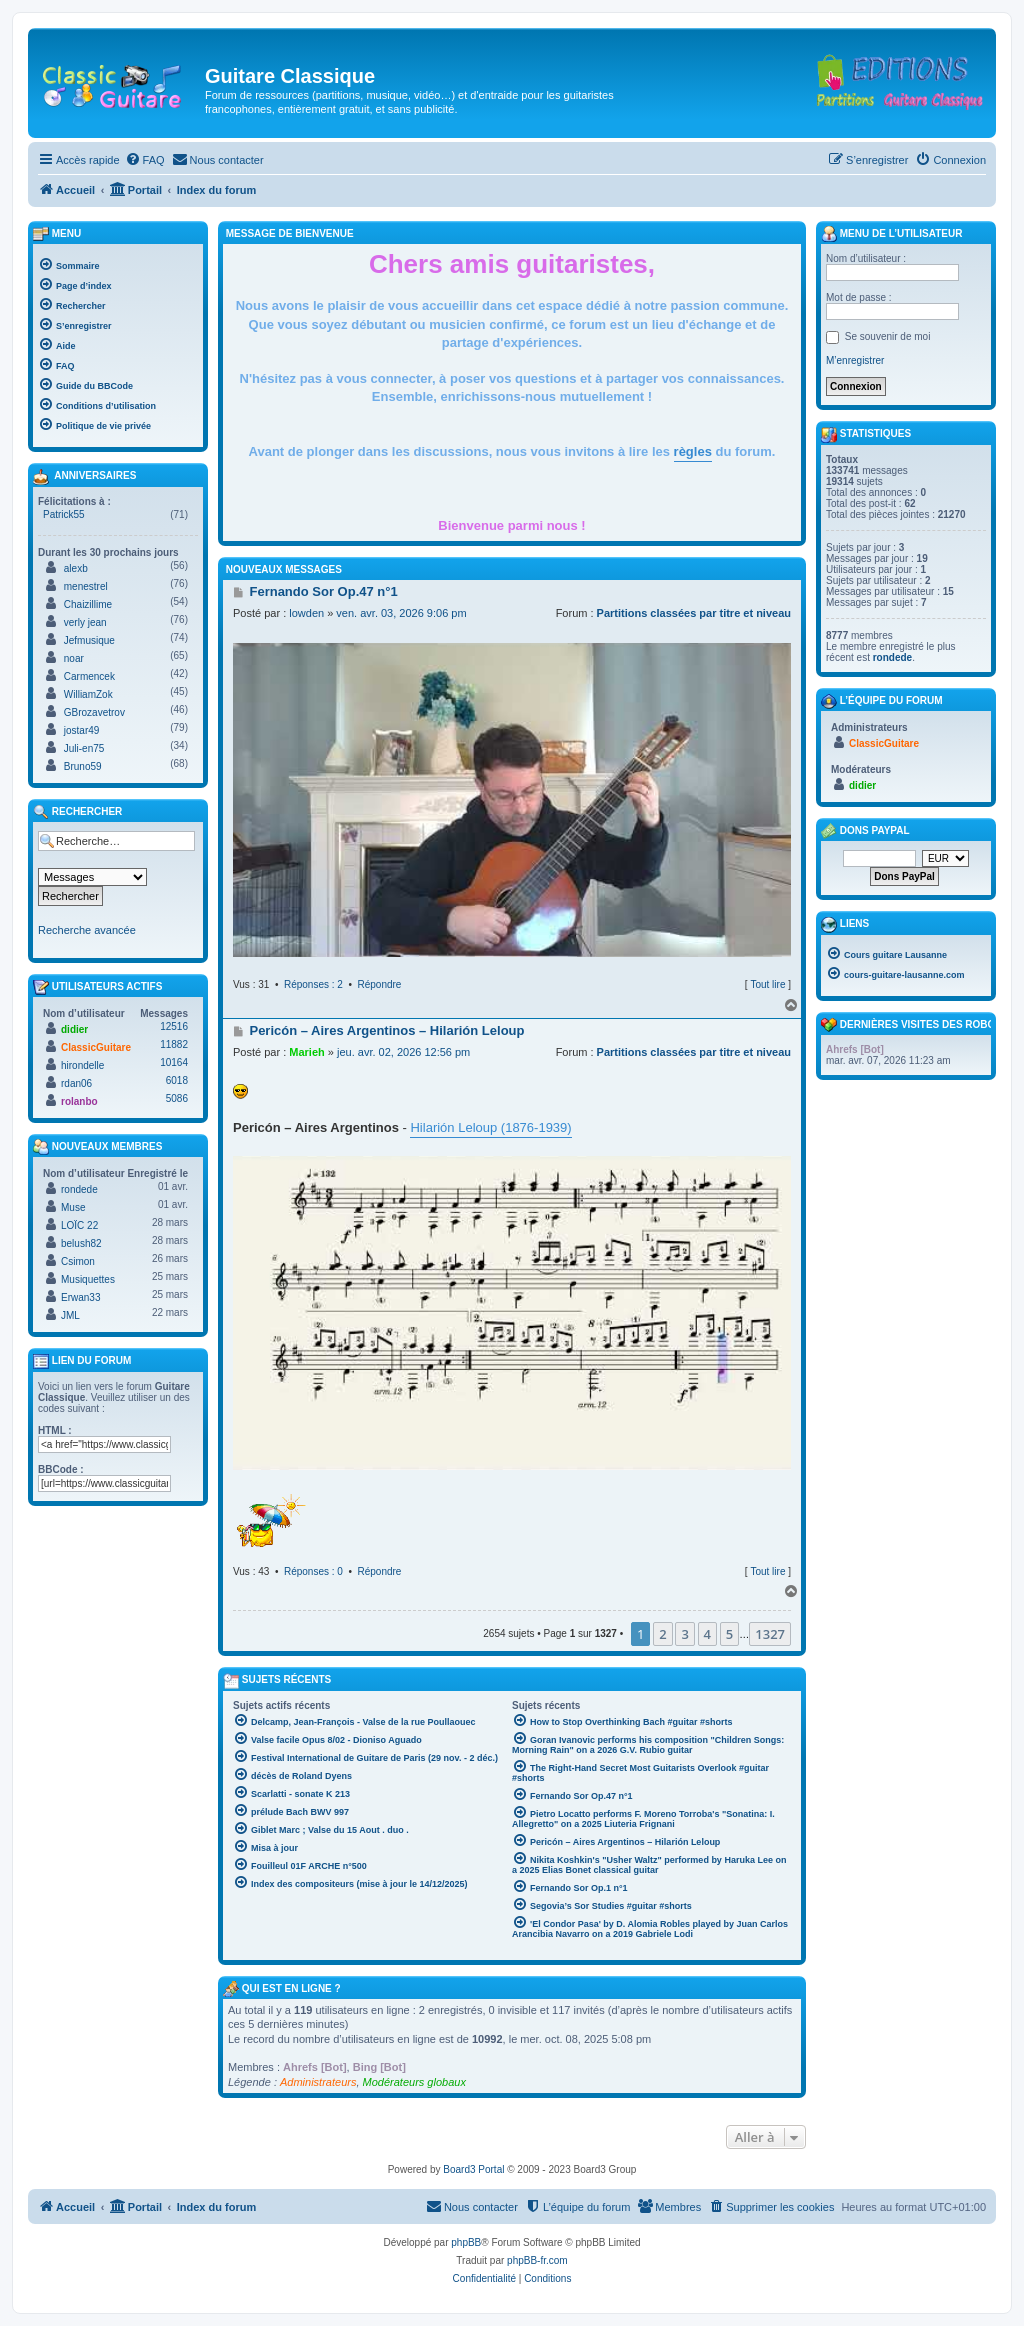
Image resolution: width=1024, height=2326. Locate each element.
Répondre (380, 984)
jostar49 (82, 730)
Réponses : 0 (313, 1571)
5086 (177, 1098)
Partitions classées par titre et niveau (694, 613)
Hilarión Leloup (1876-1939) (490, 1127)
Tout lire (767, 984)
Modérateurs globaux (414, 2082)
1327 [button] (770, 1634)
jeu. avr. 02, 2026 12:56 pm (403, 1052)
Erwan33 (80, 1297)
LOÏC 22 (79, 1225)
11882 (174, 1044)
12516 (174, 1026)
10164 (174, 1062)
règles (693, 451)
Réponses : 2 (313, 984)
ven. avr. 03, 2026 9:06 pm (401, 613)
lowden (306, 613)
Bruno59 (83, 766)
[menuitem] (145, 160)
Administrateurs (318, 2082)
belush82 (81, 1243)
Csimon (78, 1261)
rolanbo (79, 1101)
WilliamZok (88, 694)
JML (70, 1315)
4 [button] (707, 1634)
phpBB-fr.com (537, 2260)
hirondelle (82, 1065)
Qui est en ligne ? (291, 1988)
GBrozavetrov (94, 712)
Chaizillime (88, 604)
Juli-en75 (84, 748)
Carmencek (89, 676)
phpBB (466, 2242)
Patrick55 (64, 514)
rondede (79, 1189)
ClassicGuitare (96, 1047)
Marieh (306, 1052)
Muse (73, 1207)
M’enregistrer (855, 360)
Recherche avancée (87, 930)
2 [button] (662, 1634)
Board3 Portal (473, 2169)
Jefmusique (89, 640)
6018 (177, 1080)
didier (74, 1029)
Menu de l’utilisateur (891, 234)
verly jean (85, 622)
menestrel (86, 586)
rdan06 (76, 1083)
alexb (76, 568)
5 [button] (729, 1634)
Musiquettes (88, 1279)
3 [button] (684, 1634)
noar (74, 658)
